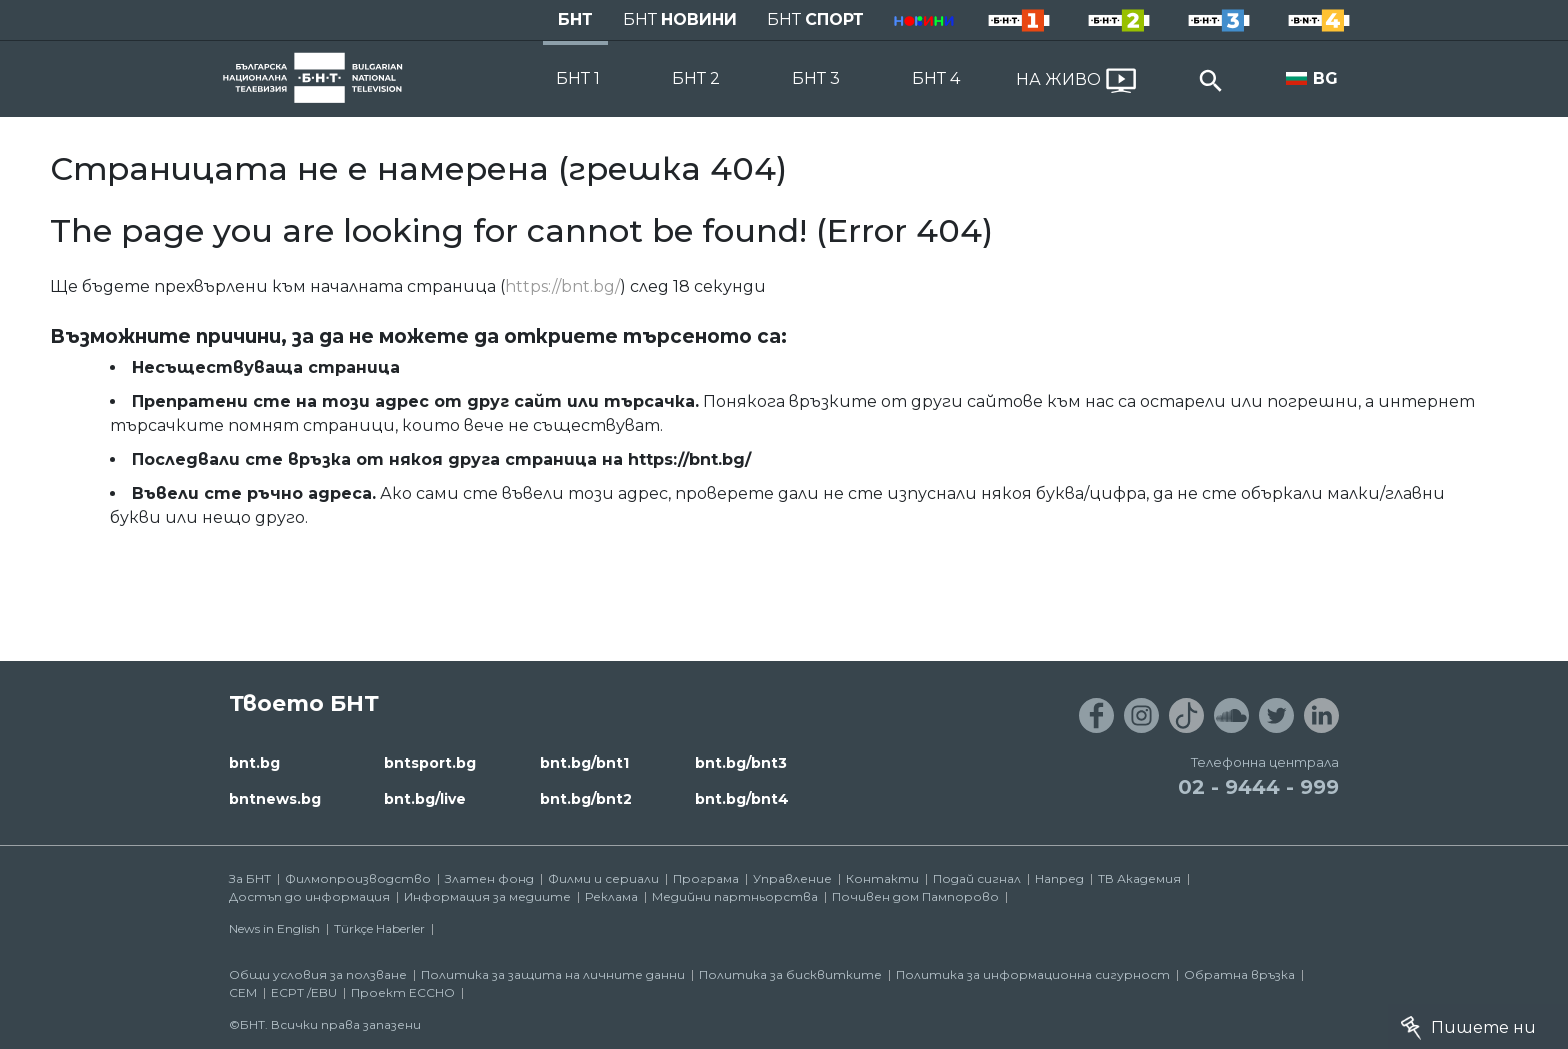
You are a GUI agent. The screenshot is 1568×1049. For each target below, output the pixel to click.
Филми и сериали (603, 878)
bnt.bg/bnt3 (741, 763)
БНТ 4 (936, 78)
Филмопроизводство (358, 878)
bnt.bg (254, 763)
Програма (706, 878)
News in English (274, 928)
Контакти (882, 878)
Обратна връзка (1239, 974)
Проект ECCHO (403, 992)
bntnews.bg (275, 799)
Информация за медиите (487, 896)
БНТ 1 (578, 78)
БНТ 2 (696, 78)
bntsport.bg (430, 763)
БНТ (575, 19)
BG (1325, 78)
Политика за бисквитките (790, 974)
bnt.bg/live (425, 799)
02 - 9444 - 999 (1258, 787)
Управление (792, 878)
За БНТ (250, 878)
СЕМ (243, 992)
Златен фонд (489, 878)
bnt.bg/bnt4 (742, 799)
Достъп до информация (309, 896)
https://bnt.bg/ (562, 286)
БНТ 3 (816, 78)
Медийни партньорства (735, 896)
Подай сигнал (977, 878)
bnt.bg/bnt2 (586, 799)
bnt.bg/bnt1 (584, 763)
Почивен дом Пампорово (915, 896)
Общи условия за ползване (318, 974)
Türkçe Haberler (379, 928)
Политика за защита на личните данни (553, 974)
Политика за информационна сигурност (1033, 974)
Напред (1059, 878)
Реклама (611, 896)
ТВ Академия (1139, 878)
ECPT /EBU (304, 992)
